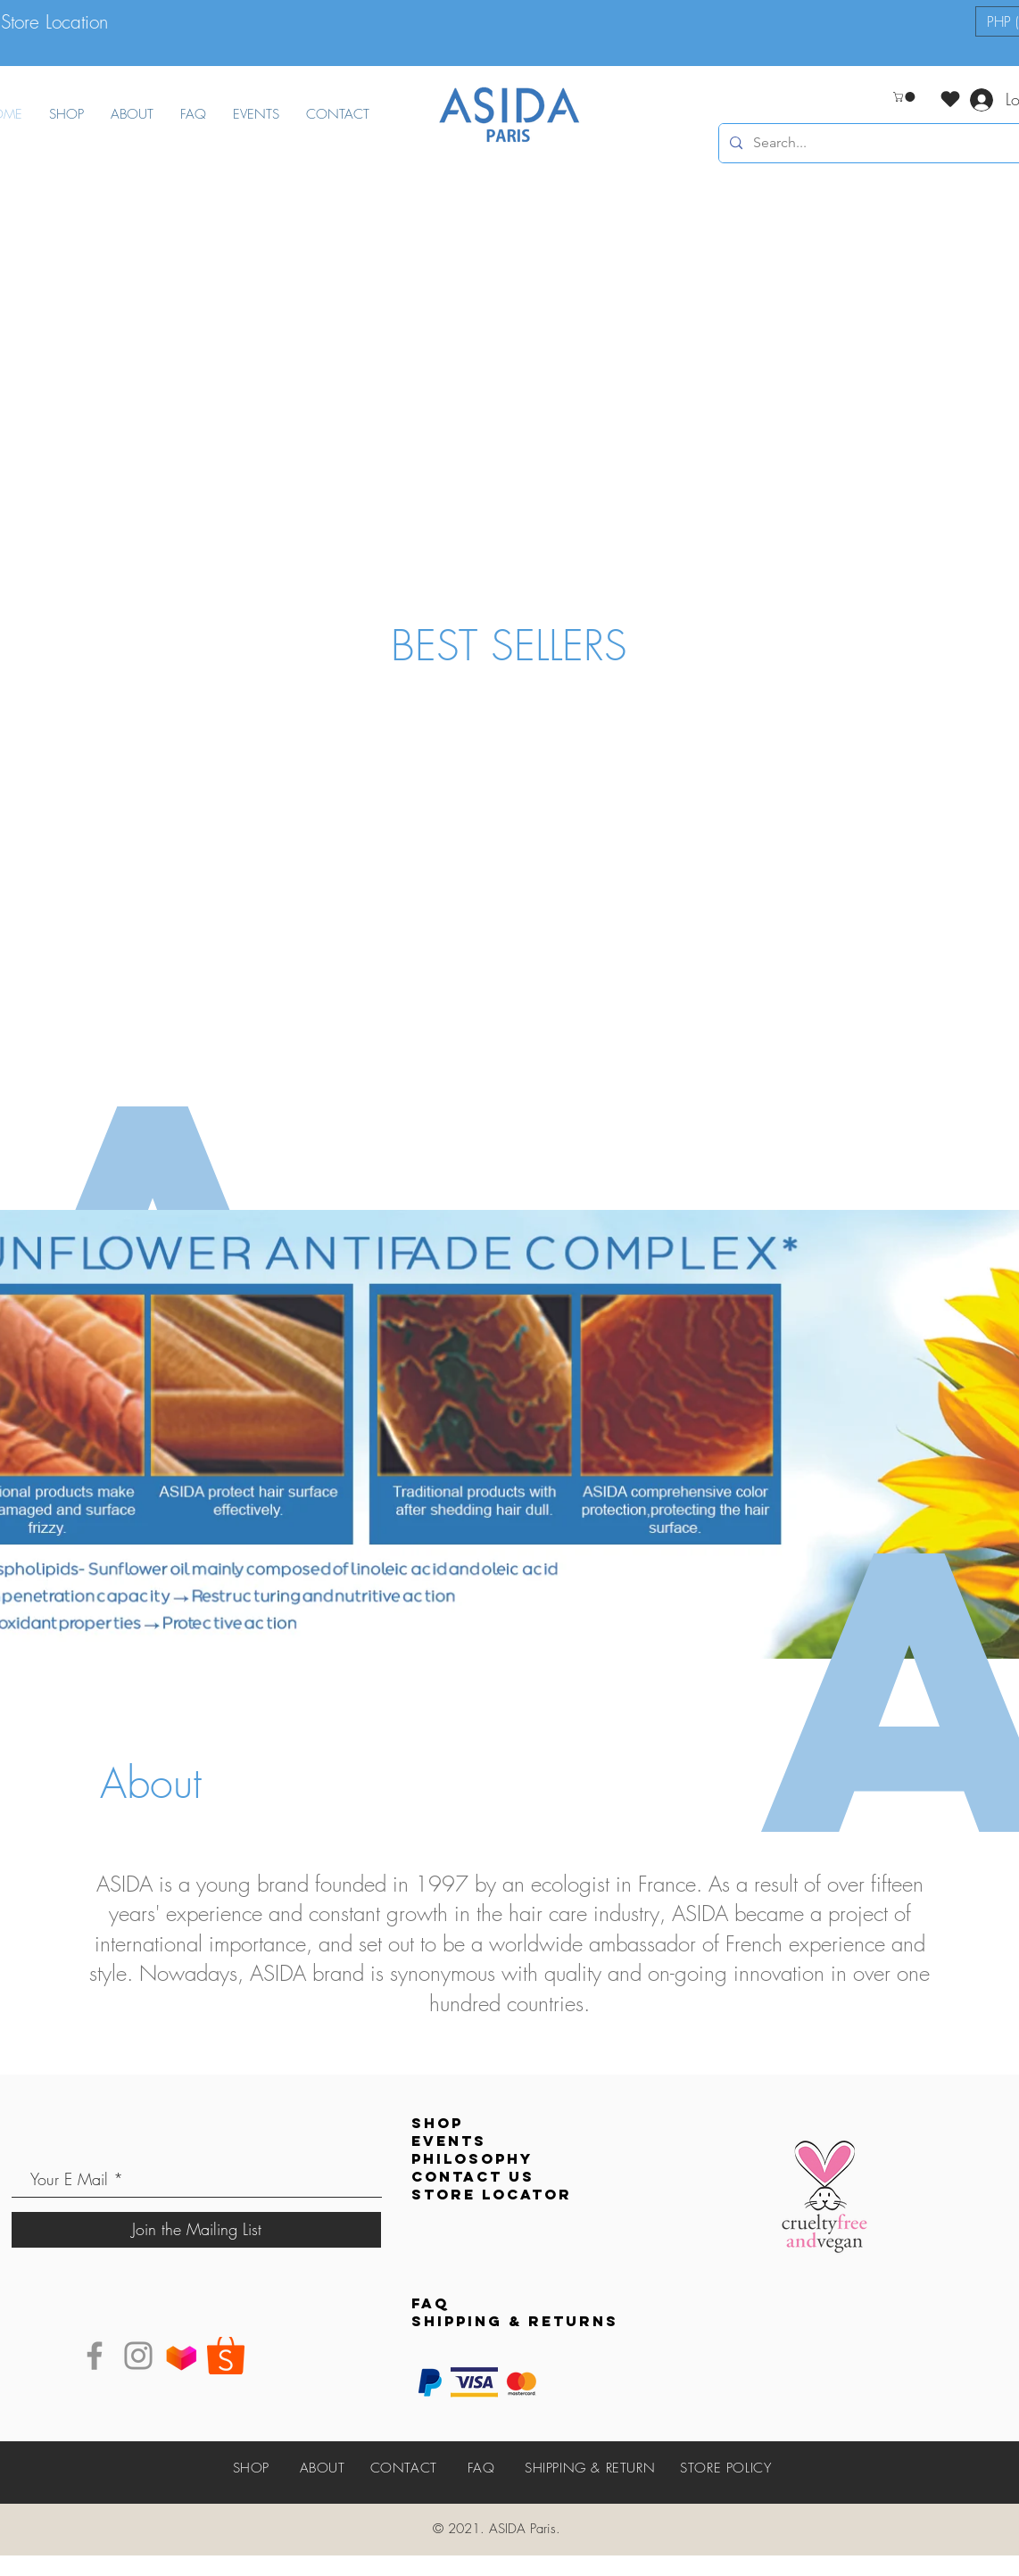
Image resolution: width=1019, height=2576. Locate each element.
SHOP (251, 2468)
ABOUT (322, 2468)
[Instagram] (138, 2355)
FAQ (481, 2468)
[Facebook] (94, 2355)
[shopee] (225, 2355)
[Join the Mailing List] (196, 2230)
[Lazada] (182, 2355)
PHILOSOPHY (472, 2158)
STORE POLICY (725, 2468)
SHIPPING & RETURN (590, 2468)
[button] (905, 97)
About (151, 1782)
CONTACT (403, 2468)
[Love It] (950, 99)
